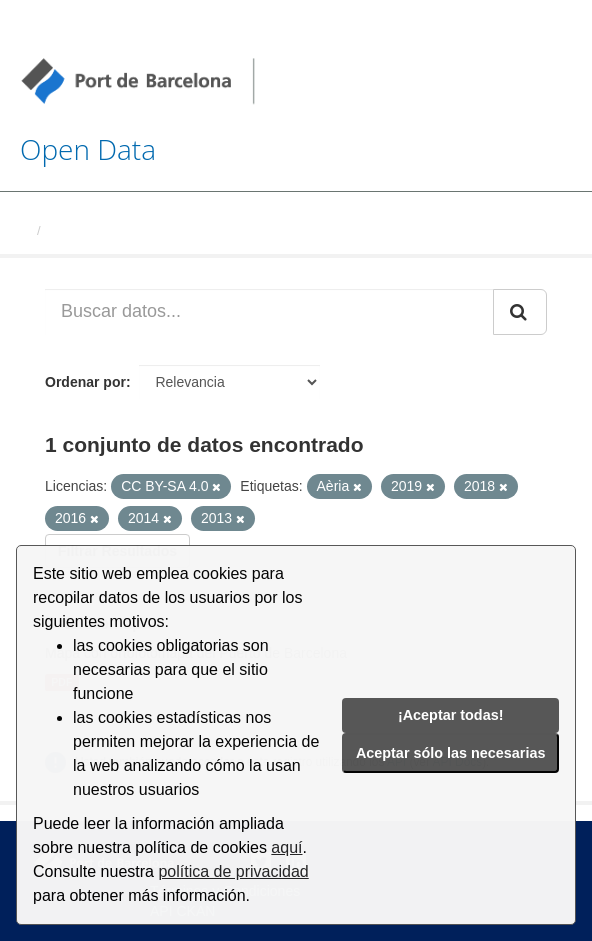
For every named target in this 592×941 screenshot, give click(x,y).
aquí (286, 847)
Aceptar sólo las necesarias (451, 753)
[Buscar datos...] (269, 312)
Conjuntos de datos (109, 230)
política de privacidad (233, 871)
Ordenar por (85, 382)
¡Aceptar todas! (451, 715)
